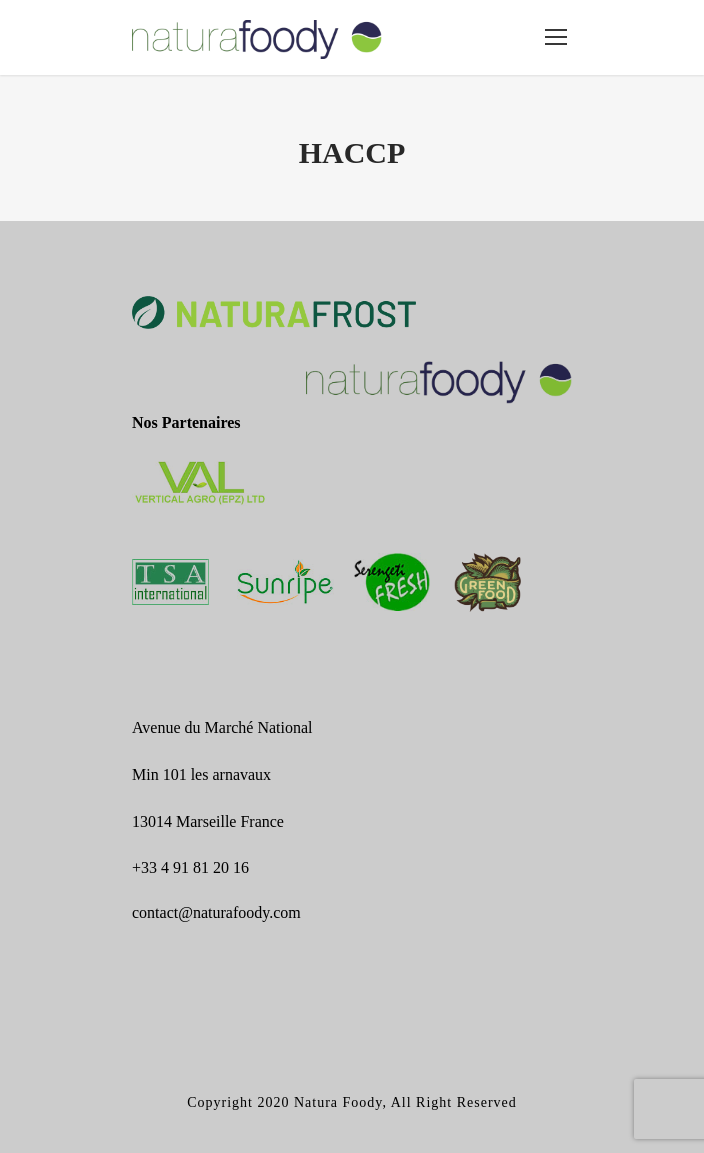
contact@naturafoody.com (216, 912)
